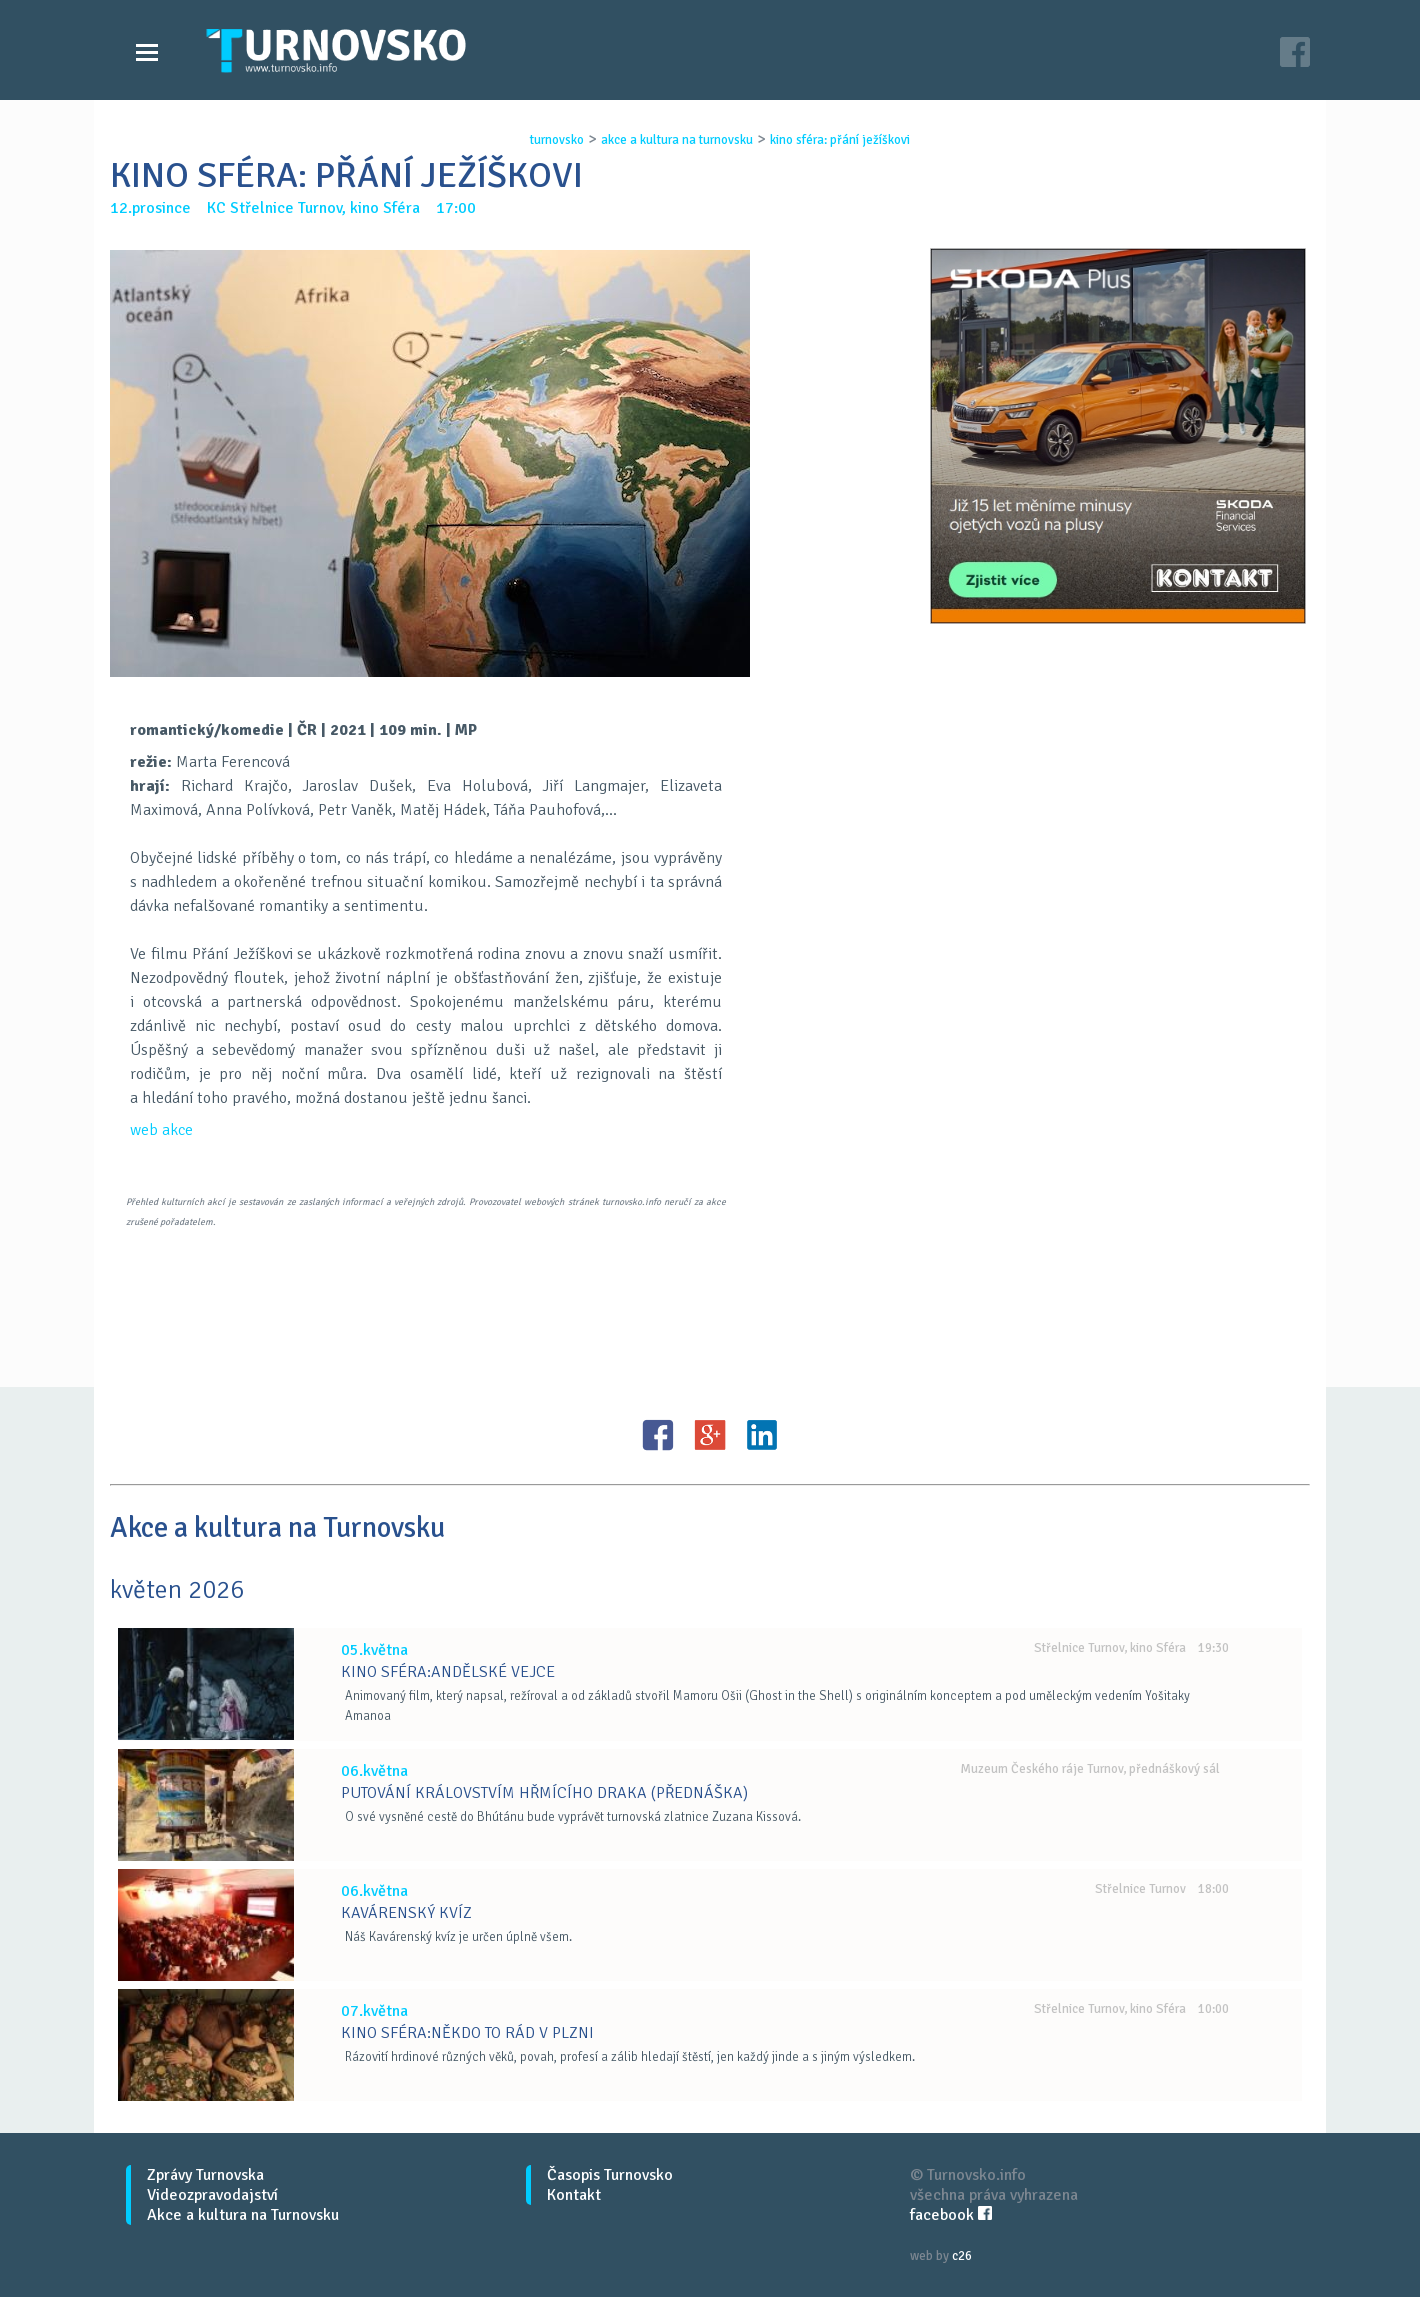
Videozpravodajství (212, 2195)
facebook (951, 2215)
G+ (710, 1435)
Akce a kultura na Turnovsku (243, 2215)
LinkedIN (762, 1435)
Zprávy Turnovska (205, 2175)
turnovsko (557, 140)
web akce (161, 1130)
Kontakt (574, 2195)
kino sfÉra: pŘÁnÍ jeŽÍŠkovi (840, 140)
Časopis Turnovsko (610, 2175)
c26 (962, 2256)
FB (658, 1435)
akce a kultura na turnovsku (677, 140)
